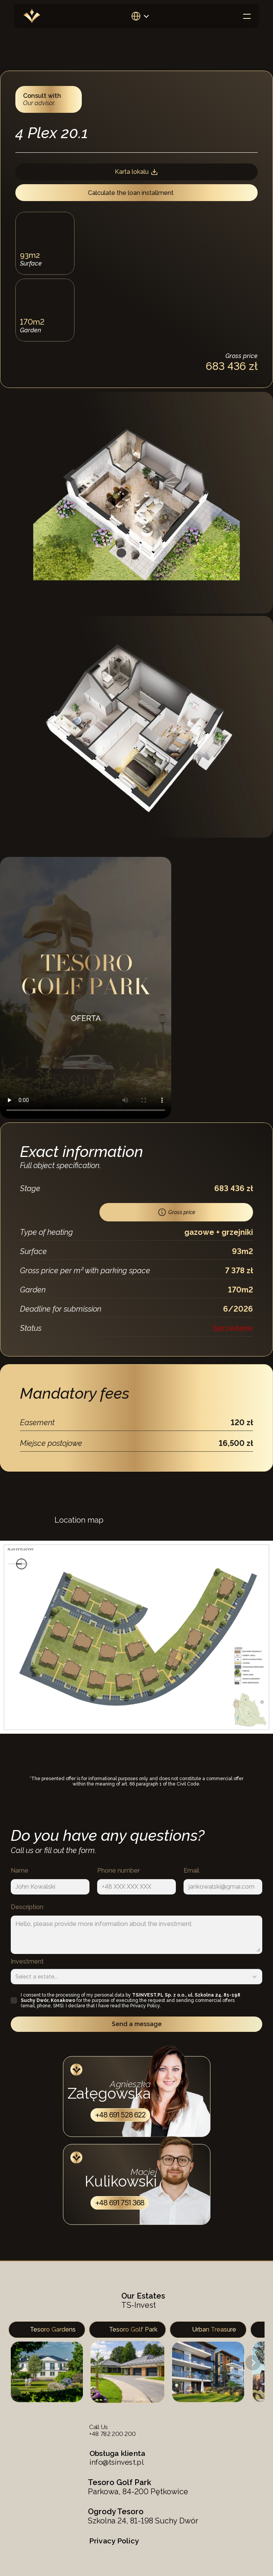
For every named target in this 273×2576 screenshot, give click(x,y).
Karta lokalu (136, 172)
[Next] (253, 2362)
